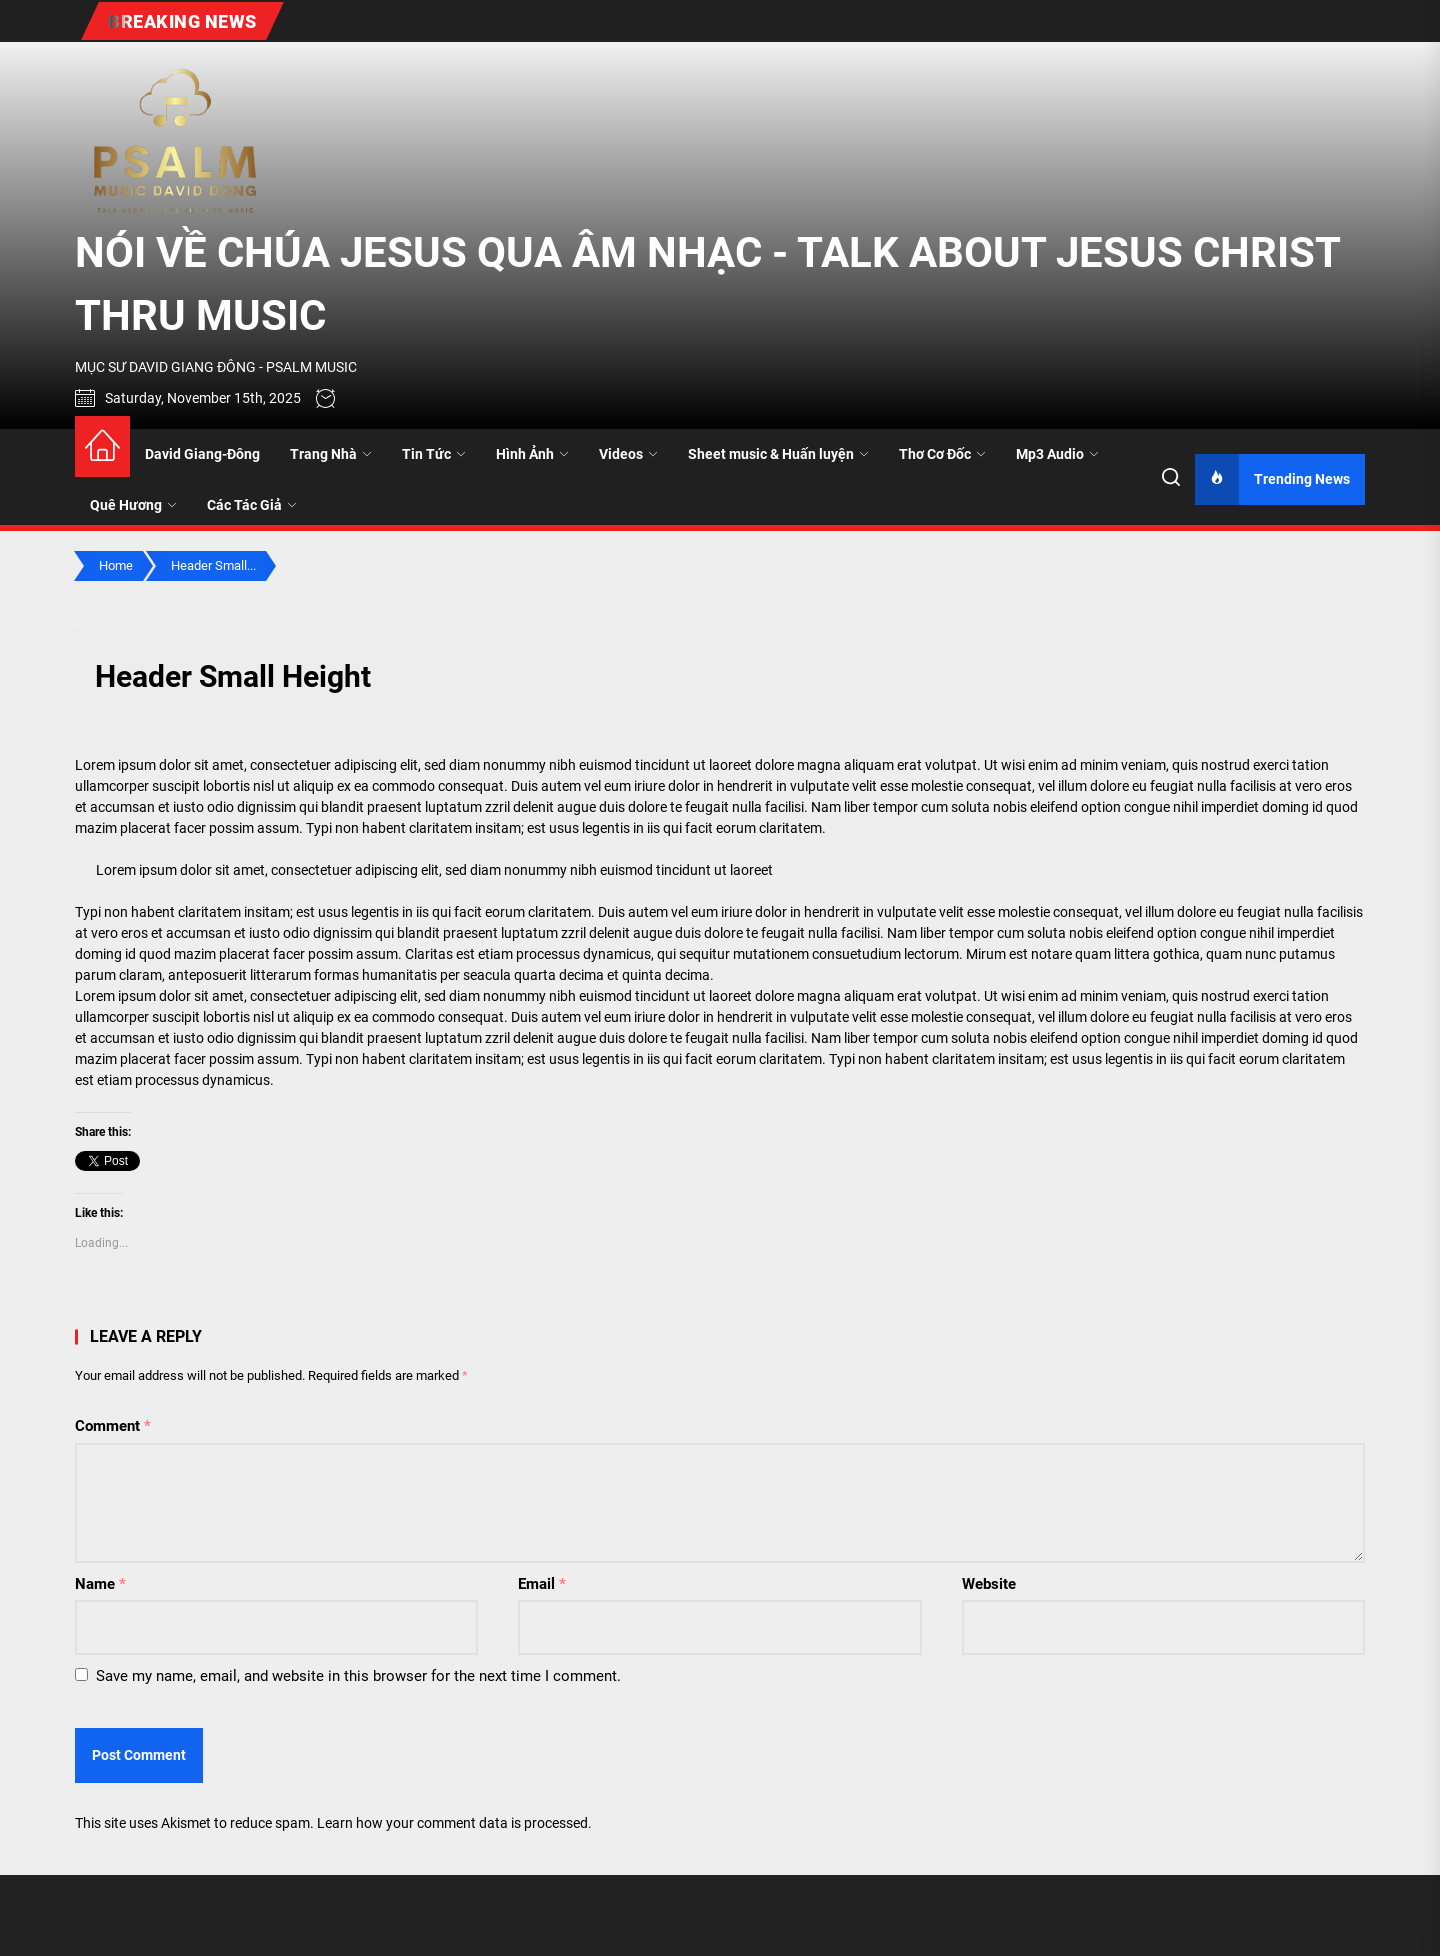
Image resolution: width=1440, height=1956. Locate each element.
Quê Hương (133, 505)
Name (100, 1584)
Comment (113, 1426)
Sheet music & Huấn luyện (778, 454)
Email (542, 1584)
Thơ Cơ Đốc (942, 454)
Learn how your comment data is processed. (454, 1823)
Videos (628, 454)
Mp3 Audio (1057, 454)
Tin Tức (434, 454)
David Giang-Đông (202, 454)
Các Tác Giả (252, 505)
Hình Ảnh (532, 454)
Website (989, 1584)
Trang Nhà (331, 454)
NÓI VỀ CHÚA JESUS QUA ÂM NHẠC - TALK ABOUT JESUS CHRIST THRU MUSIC (707, 284)
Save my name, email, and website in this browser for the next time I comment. (358, 1676)
